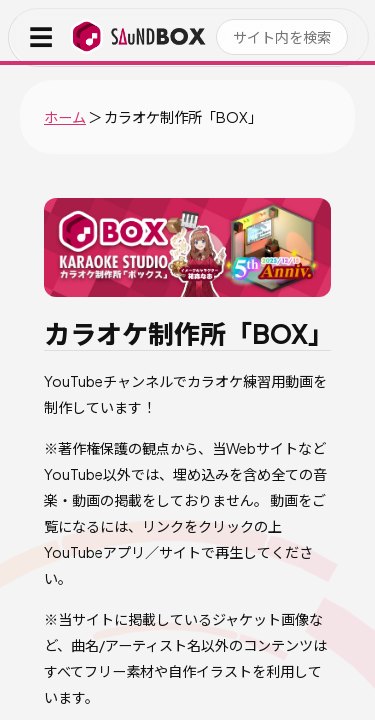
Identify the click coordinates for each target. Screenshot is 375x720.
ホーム (65, 117)
